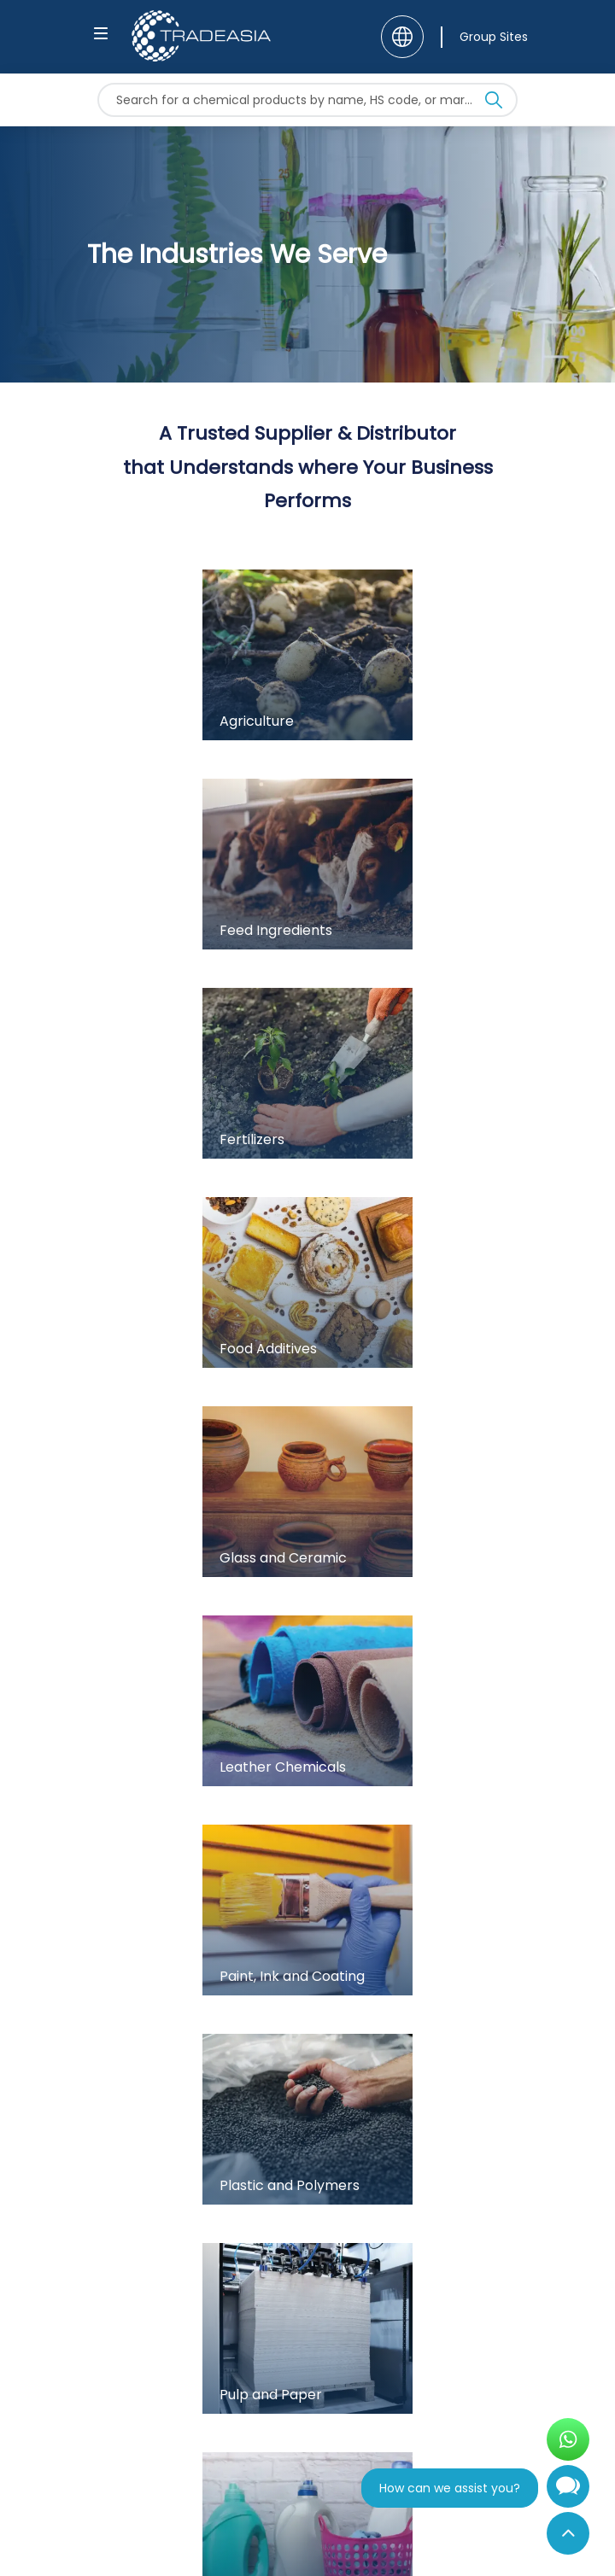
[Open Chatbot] (568, 2493)
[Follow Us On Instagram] (163, 2438)
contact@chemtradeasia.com (193, 2098)
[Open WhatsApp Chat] (568, 2439)
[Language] (402, 36)
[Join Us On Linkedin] (213, 2438)
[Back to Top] (568, 2533)
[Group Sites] (484, 37)
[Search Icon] (493, 103)
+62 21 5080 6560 (152, 2123)
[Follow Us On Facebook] (112, 2438)
